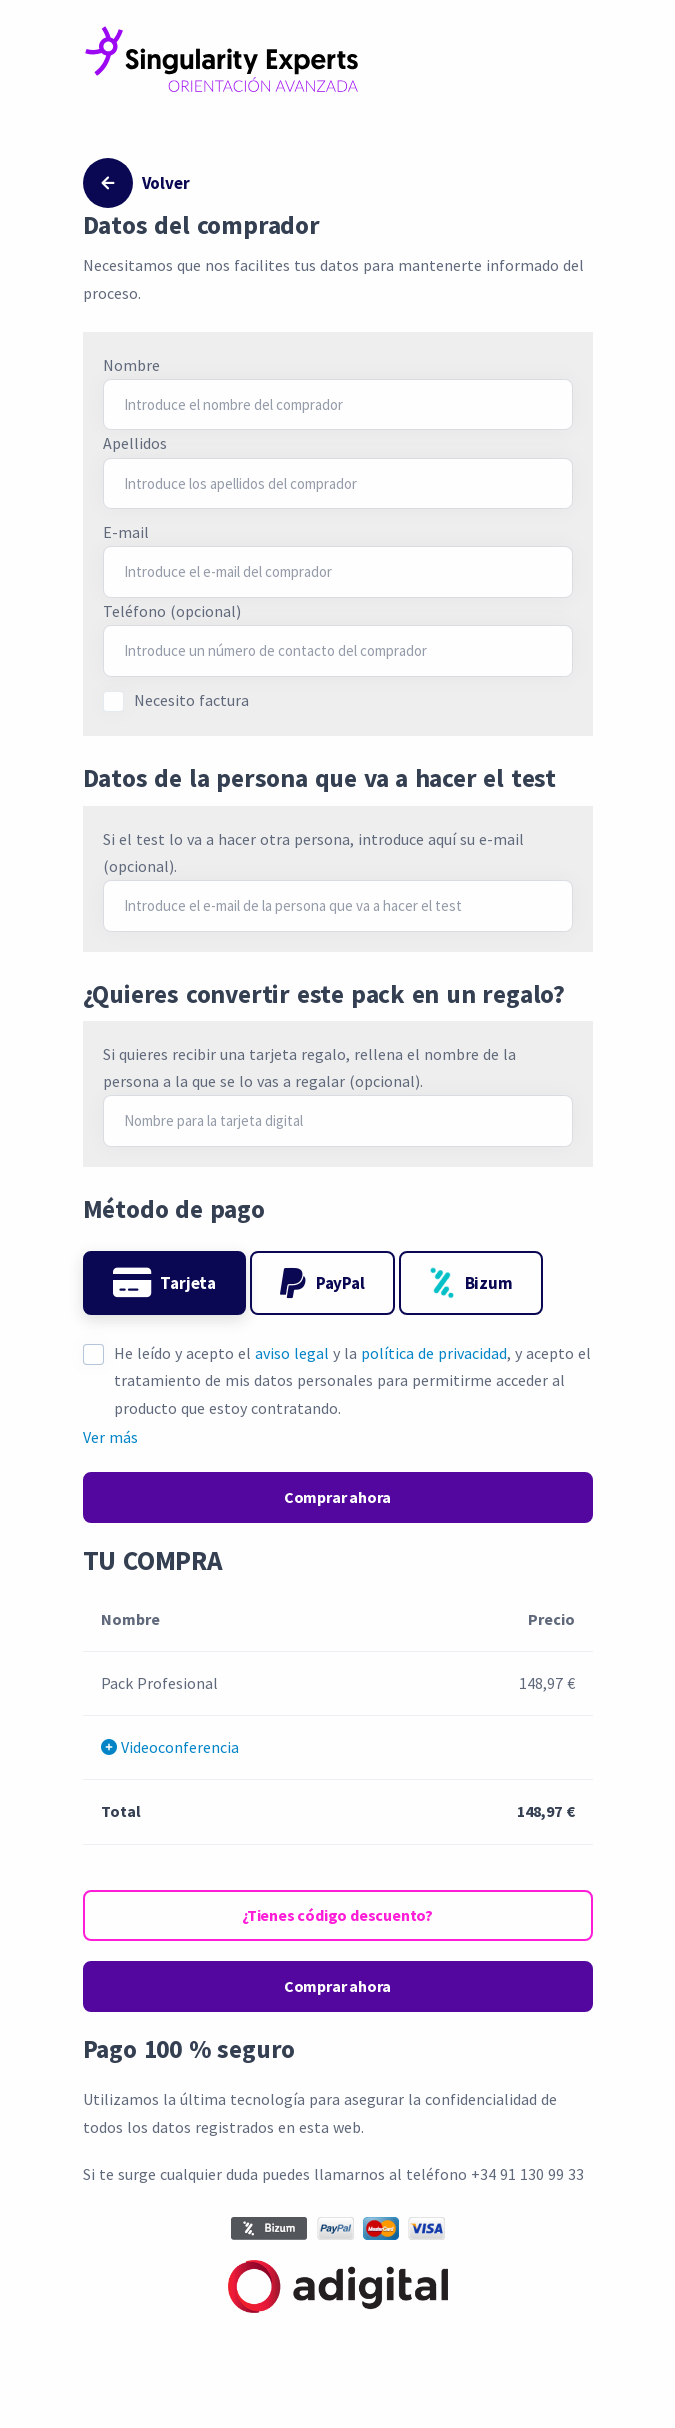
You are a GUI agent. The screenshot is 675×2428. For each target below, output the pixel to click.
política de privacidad (434, 1353)
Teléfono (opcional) (172, 611)
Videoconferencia (170, 1747)
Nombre (131, 365)
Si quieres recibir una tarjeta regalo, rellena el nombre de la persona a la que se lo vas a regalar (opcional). (309, 1067)
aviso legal (292, 1353)
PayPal (322, 1283)
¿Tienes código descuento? (337, 1915)
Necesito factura (191, 700)
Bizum (471, 1283)
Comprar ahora (337, 1497)
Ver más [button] (110, 1437)
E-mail (126, 532)
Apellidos (135, 443)
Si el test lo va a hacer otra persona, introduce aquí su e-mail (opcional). (313, 852)
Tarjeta (164, 1283)
